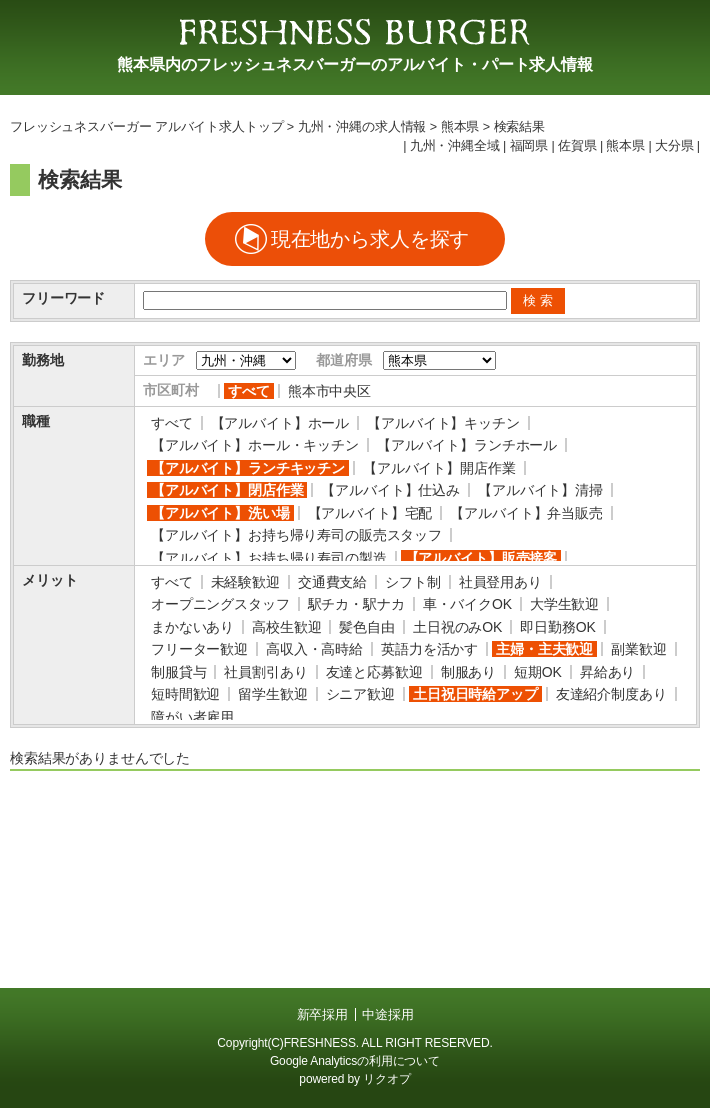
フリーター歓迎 (199, 649)
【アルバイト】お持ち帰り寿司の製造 (269, 558)
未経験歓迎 (245, 582)
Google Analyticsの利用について (355, 1061)
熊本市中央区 (329, 391)
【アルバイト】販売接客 (481, 558)
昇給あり (607, 672)
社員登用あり (500, 582)
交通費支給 (332, 582)
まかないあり (192, 627)
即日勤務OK (557, 627)
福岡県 (529, 146)
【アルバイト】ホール (280, 423)
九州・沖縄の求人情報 (362, 127)
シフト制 (412, 582)
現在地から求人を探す (370, 239)
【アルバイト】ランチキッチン (248, 468)
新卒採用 (322, 1014)
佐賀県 (577, 146)
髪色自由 (366, 627)
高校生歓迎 (286, 627)
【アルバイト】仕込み (390, 490)
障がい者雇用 (192, 717)
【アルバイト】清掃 (540, 490)
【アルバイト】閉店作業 (227, 490)
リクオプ (386, 1079)
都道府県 (343, 360)
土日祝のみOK (457, 627)
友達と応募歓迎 (374, 672)
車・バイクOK (467, 604)
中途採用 (387, 1014)
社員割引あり (265, 672)
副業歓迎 (638, 649)
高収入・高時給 (314, 649)
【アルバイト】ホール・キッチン (255, 445)
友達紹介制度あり (611, 694)
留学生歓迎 (272, 694)
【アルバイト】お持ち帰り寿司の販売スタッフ (296, 535)
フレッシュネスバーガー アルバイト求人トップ (146, 127)
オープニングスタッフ (220, 604)
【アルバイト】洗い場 (220, 513)
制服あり (468, 672)
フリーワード (63, 298)
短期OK (538, 672)
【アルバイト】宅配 (370, 513)
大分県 (674, 146)
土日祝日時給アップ (475, 694)
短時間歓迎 (185, 694)
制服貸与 (178, 672)
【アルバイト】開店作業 (439, 468)
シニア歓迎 (360, 694)
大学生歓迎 (564, 604)
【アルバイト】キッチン (443, 423)
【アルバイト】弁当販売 (526, 513)
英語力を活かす (429, 649)
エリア (164, 360)
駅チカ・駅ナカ (356, 604)
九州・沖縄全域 (455, 146)
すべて (249, 391)
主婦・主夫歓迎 (544, 649)
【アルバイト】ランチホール (467, 445)
